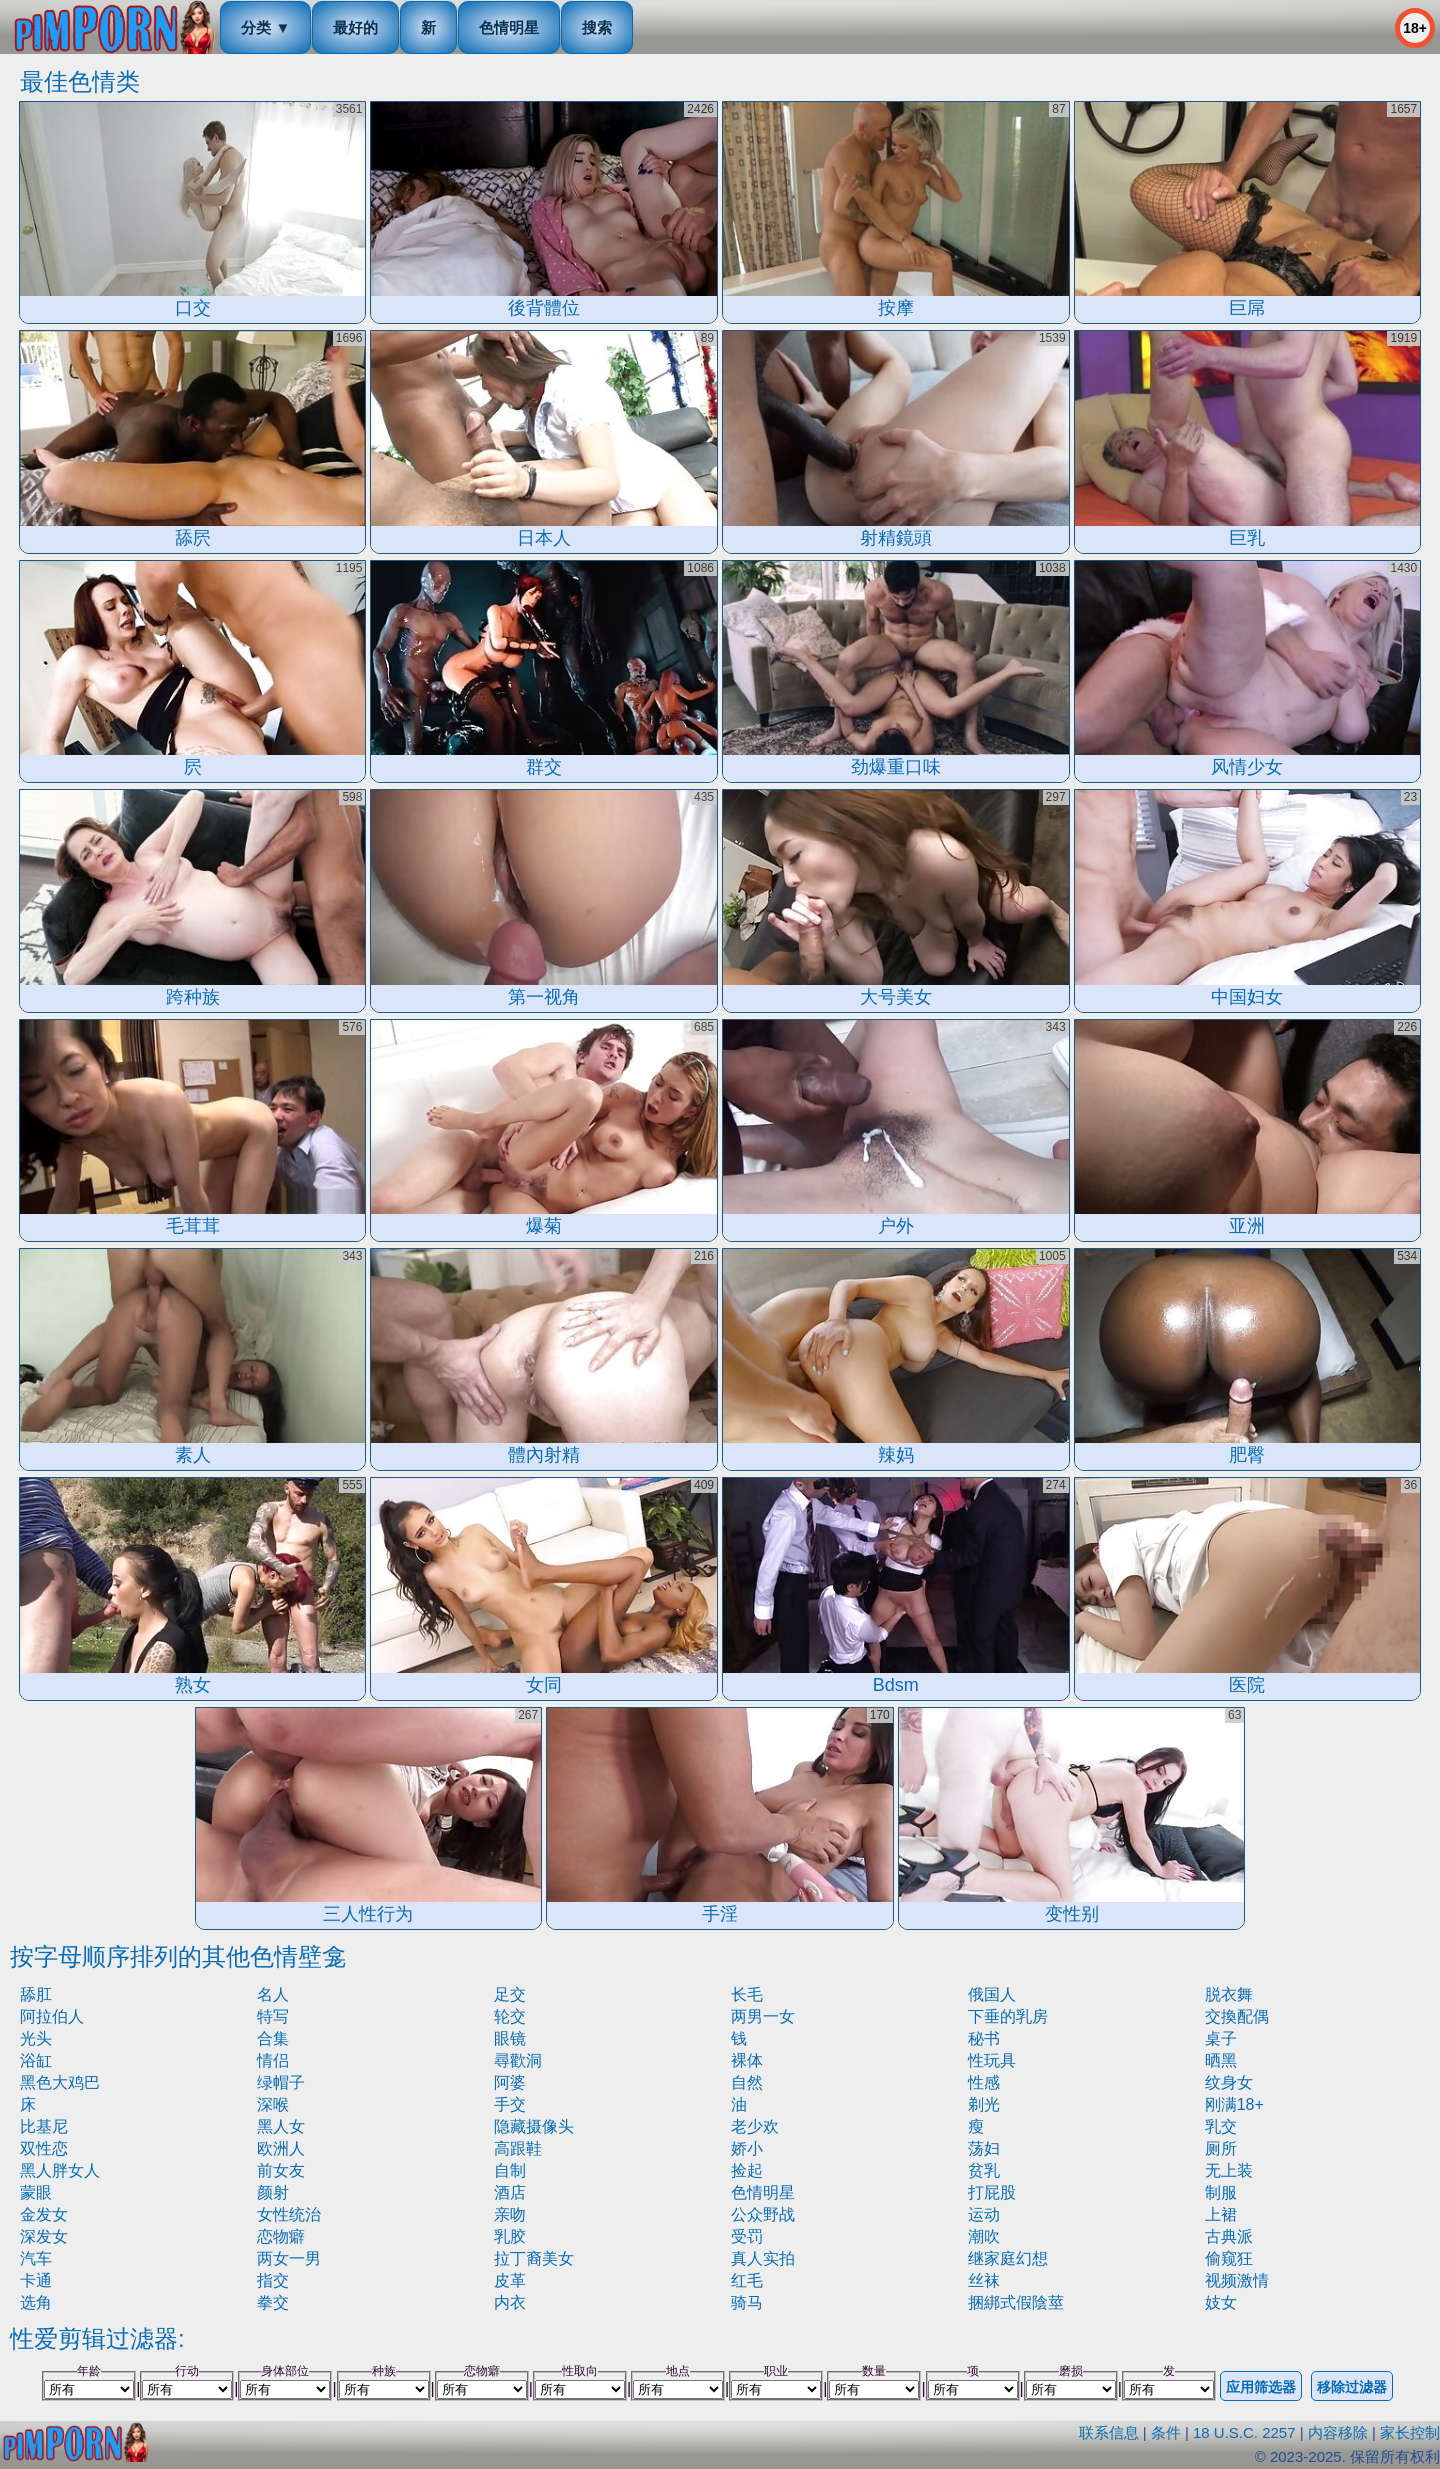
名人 (273, 1994)
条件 (1166, 2432)
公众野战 (763, 2214)
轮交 (510, 2016)
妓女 (1221, 2302)
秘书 (984, 2038)
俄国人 (992, 1994)
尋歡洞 (518, 2060)
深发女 (44, 2236)
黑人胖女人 (60, 2170)
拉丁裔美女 (534, 2258)
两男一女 (763, 2016)
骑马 (747, 2302)
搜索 (597, 27)
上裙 (1221, 2214)
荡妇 (984, 2148)
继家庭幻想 (1008, 2258)
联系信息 (1109, 2432)
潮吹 (984, 2236)
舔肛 (36, 1994)
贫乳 (984, 2170)
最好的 (355, 27)
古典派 (1229, 2236)
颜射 (273, 2192)
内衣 (510, 2302)
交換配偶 (1237, 2016)
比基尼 (44, 2126)
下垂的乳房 (1008, 2016)
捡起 (747, 2170)
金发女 (44, 2214)
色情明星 (509, 27)
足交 (510, 1994)
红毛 (747, 2280)
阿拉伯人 (52, 2016)
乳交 (1221, 2126)
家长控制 (1410, 2432)
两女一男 (289, 2258)
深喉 (273, 2104)
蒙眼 (36, 2192)
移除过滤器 (1352, 2387)
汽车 (36, 2258)
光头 (36, 2038)
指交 (273, 2280)
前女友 (281, 2170)
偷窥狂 (1229, 2258)
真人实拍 (763, 2258)
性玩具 (992, 2060)
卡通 (36, 2280)
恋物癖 (281, 2236)
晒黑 (1221, 2060)
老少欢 (755, 2126)
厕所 (1221, 2148)
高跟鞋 (518, 2148)
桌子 (1221, 2038)
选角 (36, 2302)
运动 (984, 2214)
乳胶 (510, 2236)
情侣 (273, 2060)
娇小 (747, 2148)
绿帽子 (281, 2082)
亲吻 (510, 2214)
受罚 (747, 2236)
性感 (984, 2082)
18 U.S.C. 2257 (1244, 2432)
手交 (510, 2104)
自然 (747, 2082)
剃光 (984, 2104)
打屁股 (992, 2192)
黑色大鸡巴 (60, 2082)
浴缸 (36, 2060)
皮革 (510, 2280)
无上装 (1229, 2170)
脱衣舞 (1229, 1994)
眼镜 (510, 2038)
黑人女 (281, 2126)
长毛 (747, 1994)
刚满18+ (1234, 2104)
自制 (510, 2170)
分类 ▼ (265, 27)
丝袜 (984, 2280)
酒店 (510, 2192)
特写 (273, 2016)
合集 (273, 2038)
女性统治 (289, 2214)
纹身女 (1229, 2082)
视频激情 (1237, 2280)
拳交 (273, 2302)
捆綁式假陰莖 (1016, 2302)
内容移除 (1338, 2432)
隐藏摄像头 (534, 2126)
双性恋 (44, 2148)
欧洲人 (281, 2148)
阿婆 (510, 2082)
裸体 (747, 2060)
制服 (1221, 2192)
